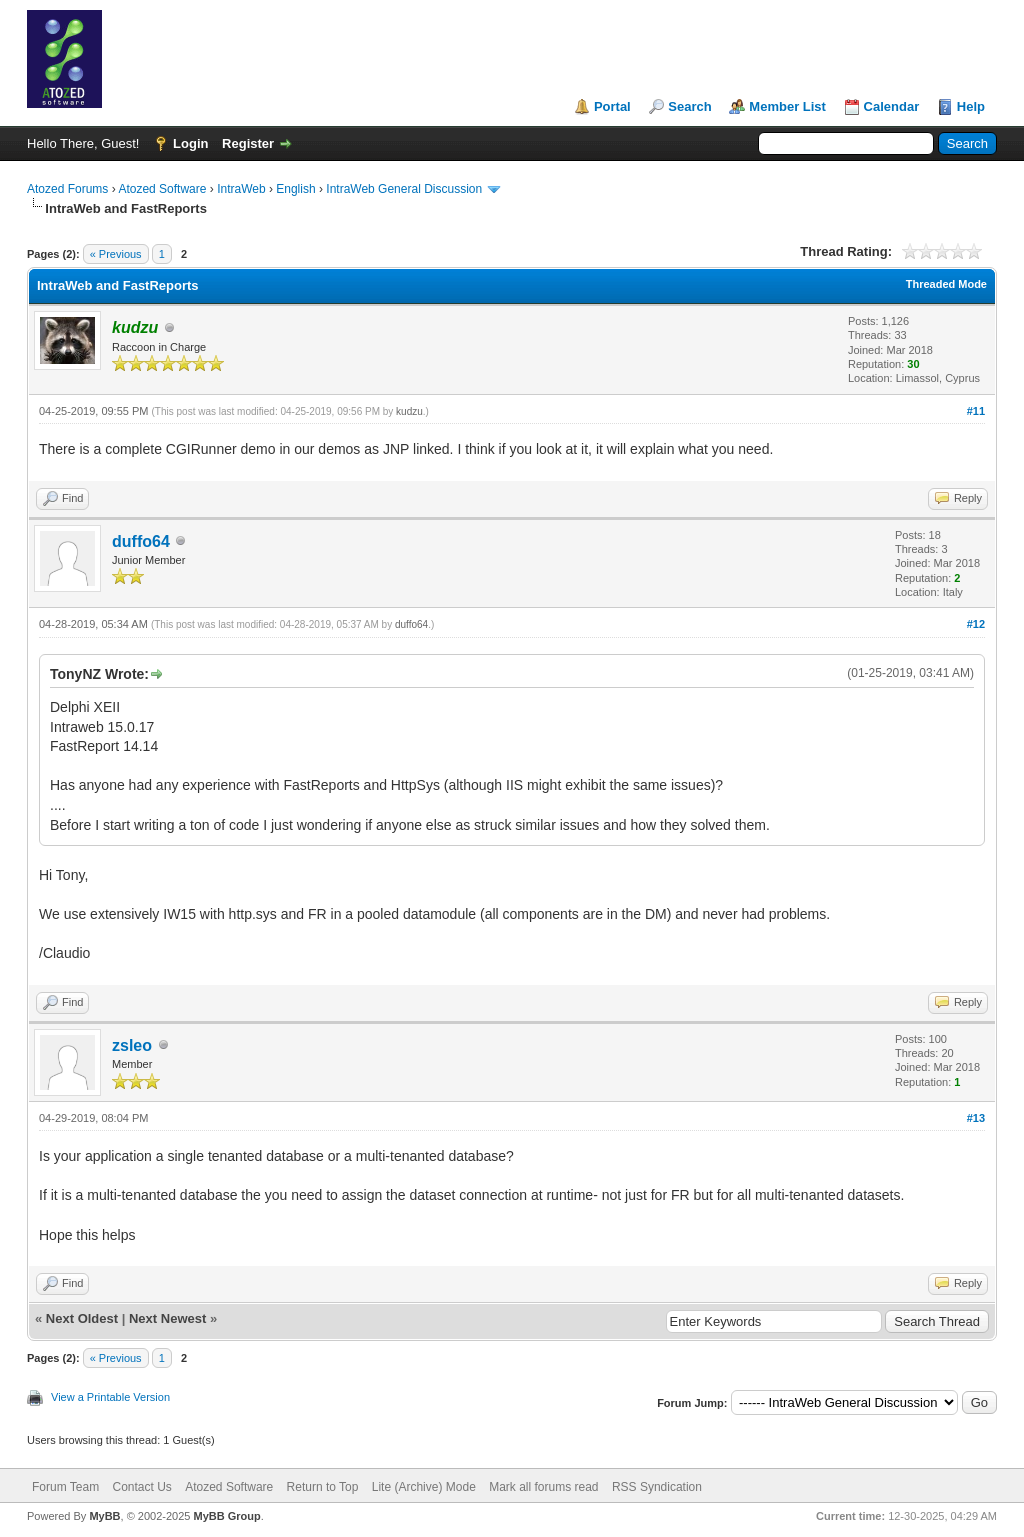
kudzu (409, 411)
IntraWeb (241, 189)
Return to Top (323, 1487)
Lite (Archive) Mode (424, 1487)
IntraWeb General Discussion (404, 189)
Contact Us (141, 1487)
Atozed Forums (67, 189)
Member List (787, 106)
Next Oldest (82, 1318)
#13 (976, 1118)
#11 (976, 411)
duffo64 (141, 541)
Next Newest (167, 1318)
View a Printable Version (110, 1397)
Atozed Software (162, 189)
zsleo (132, 1045)
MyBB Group (226, 1516)
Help (971, 106)
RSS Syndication (657, 1487)
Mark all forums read (543, 1487)
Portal (612, 106)
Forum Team (65, 1487)
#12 (976, 624)
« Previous (116, 254)
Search (689, 106)
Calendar (892, 106)
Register (248, 143)
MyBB (104, 1516)
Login (190, 143)
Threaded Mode (946, 284)
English (295, 189)
